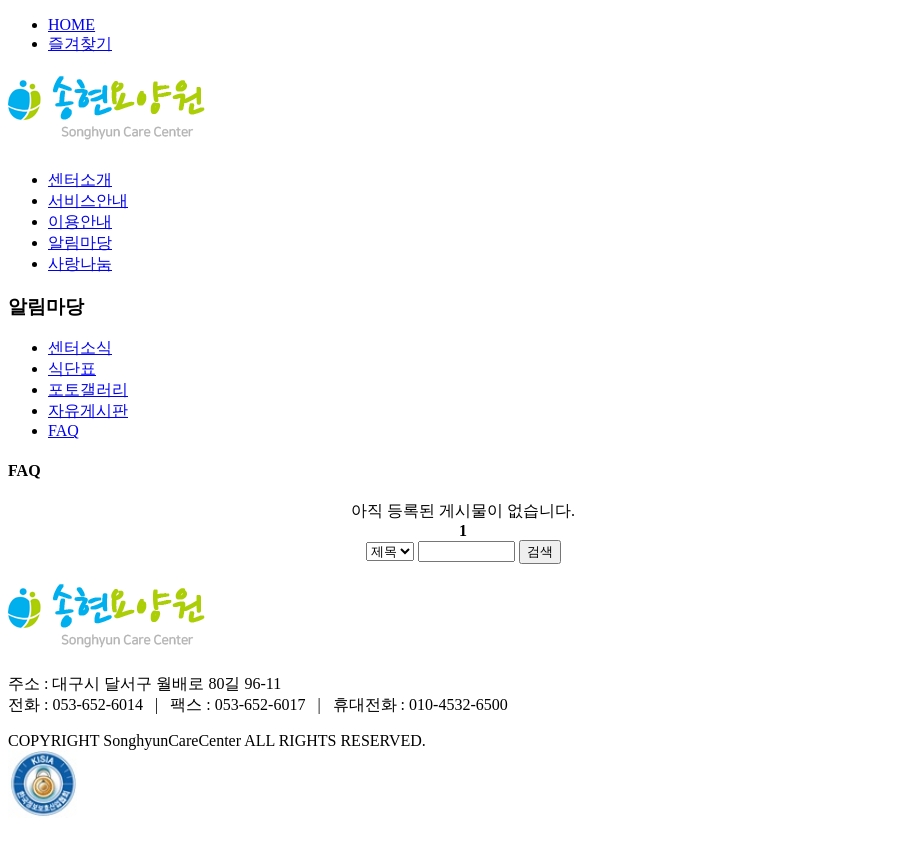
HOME (71, 24)
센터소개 (80, 179)
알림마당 (80, 242)
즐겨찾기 (80, 43)
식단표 (72, 368)
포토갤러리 (88, 389)
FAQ (63, 430)
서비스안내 (88, 200)
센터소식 (80, 347)
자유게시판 (88, 410)
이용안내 (80, 221)
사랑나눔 (80, 263)
